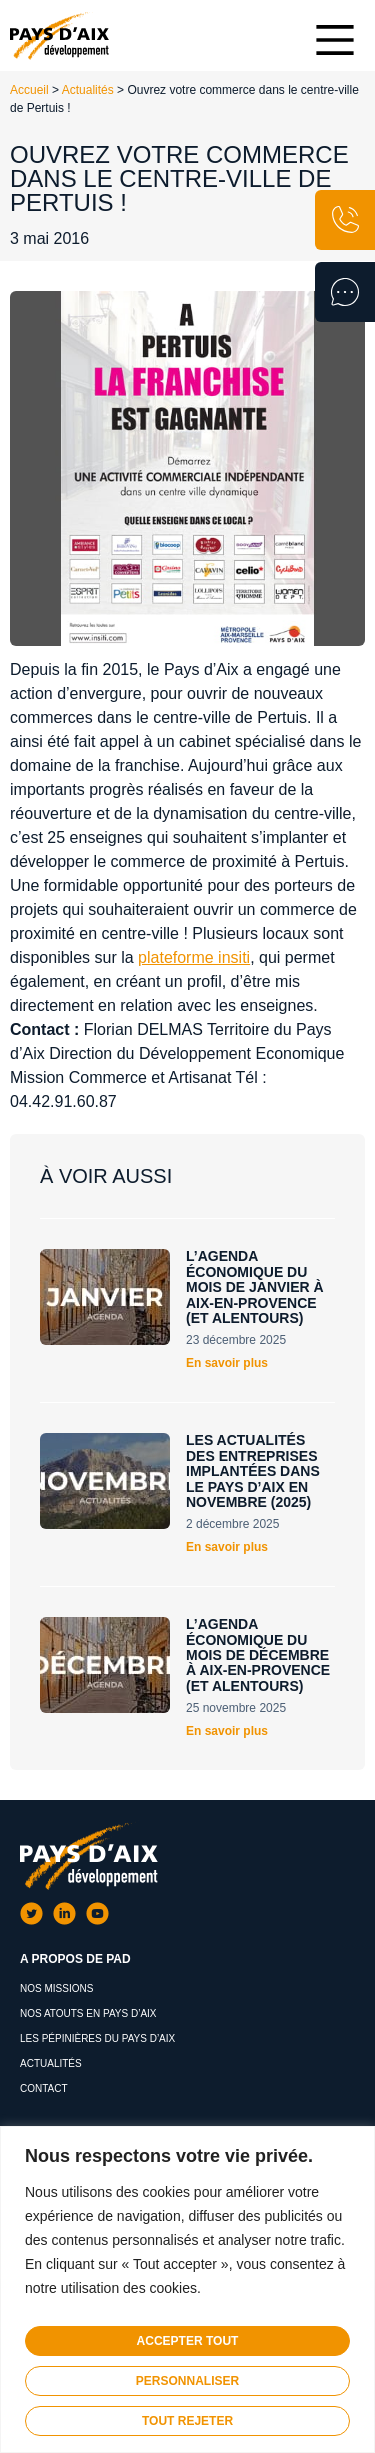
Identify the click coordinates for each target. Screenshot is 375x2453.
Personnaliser (187, 2381)
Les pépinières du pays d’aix (97, 2038)
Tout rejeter (187, 2421)
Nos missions (56, 1988)
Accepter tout (188, 2341)
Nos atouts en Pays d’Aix (88, 2013)
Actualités (88, 90)
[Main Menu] (335, 40)
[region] (187, 2289)
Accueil (29, 90)
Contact (44, 2088)
